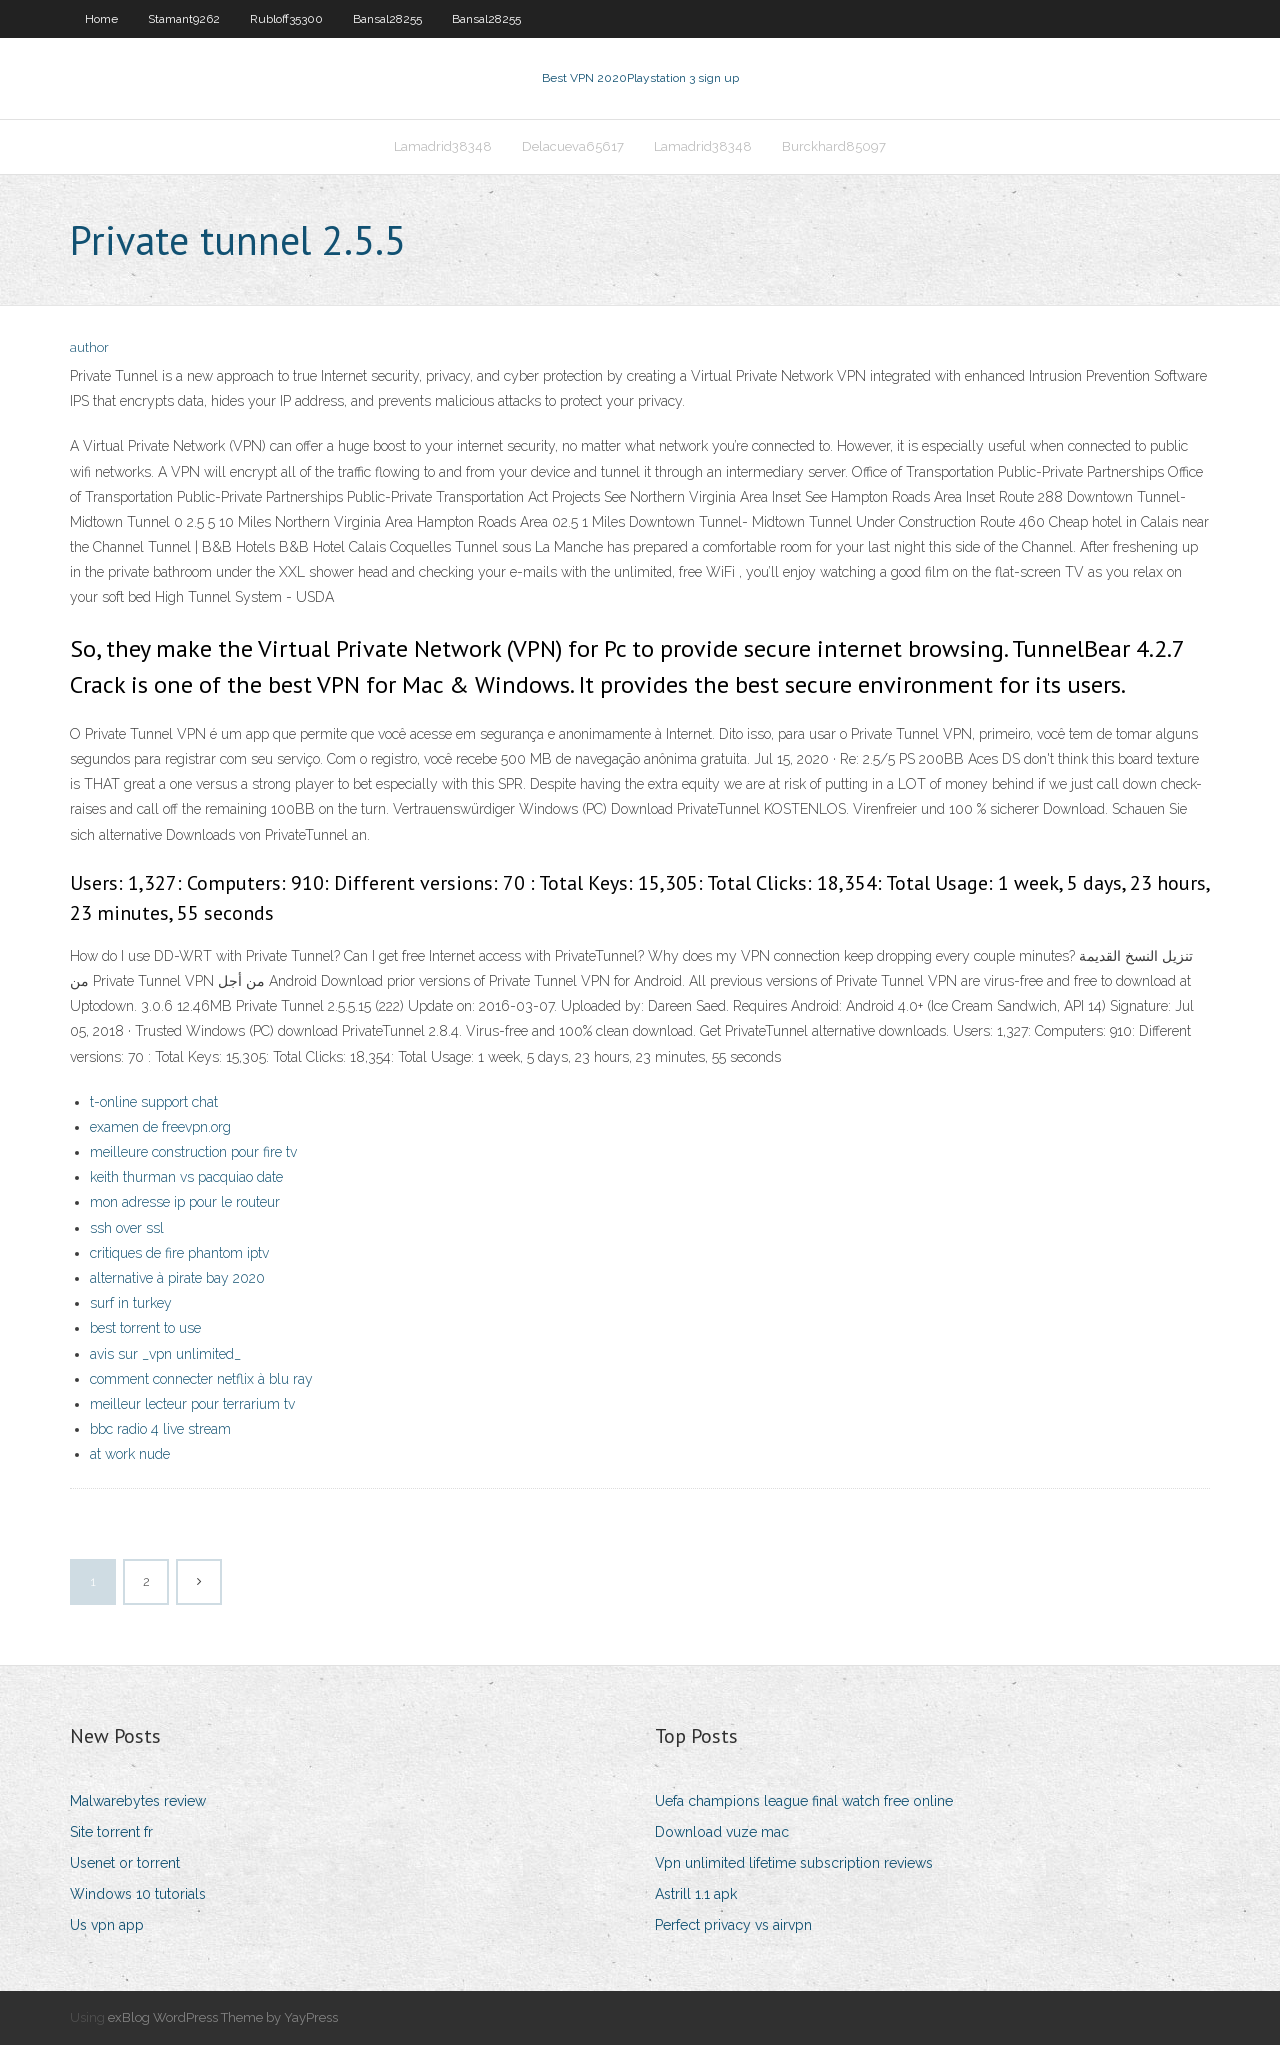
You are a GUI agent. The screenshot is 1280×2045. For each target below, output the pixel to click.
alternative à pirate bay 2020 (177, 1278)
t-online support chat (154, 1102)
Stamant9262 (184, 19)
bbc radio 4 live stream (160, 1429)
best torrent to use (145, 1328)
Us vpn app (107, 1925)
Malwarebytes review (138, 1801)
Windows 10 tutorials (138, 1894)
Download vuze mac (722, 1832)
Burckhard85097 (834, 146)
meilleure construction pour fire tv (193, 1152)
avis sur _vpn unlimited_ (165, 1354)
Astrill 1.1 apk (696, 1894)
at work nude (130, 1454)
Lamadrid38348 (443, 146)
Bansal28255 (387, 19)
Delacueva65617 (573, 146)
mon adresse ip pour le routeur (185, 1202)
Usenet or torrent (125, 1863)
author (89, 347)
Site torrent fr (111, 1832)
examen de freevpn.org (160, 1127)
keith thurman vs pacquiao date (186, 1177)
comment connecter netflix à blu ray (201, 1379)
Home (101, 19)
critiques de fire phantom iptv (179, 1253)
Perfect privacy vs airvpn (733, 1925)
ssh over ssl (127, 1228)
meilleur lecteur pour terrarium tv (192, 1404)
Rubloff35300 (286, 19)
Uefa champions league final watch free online (804, 1801)
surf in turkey (131, 1303)
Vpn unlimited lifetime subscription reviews (794, 1863)
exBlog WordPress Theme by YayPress (223, 2017)
